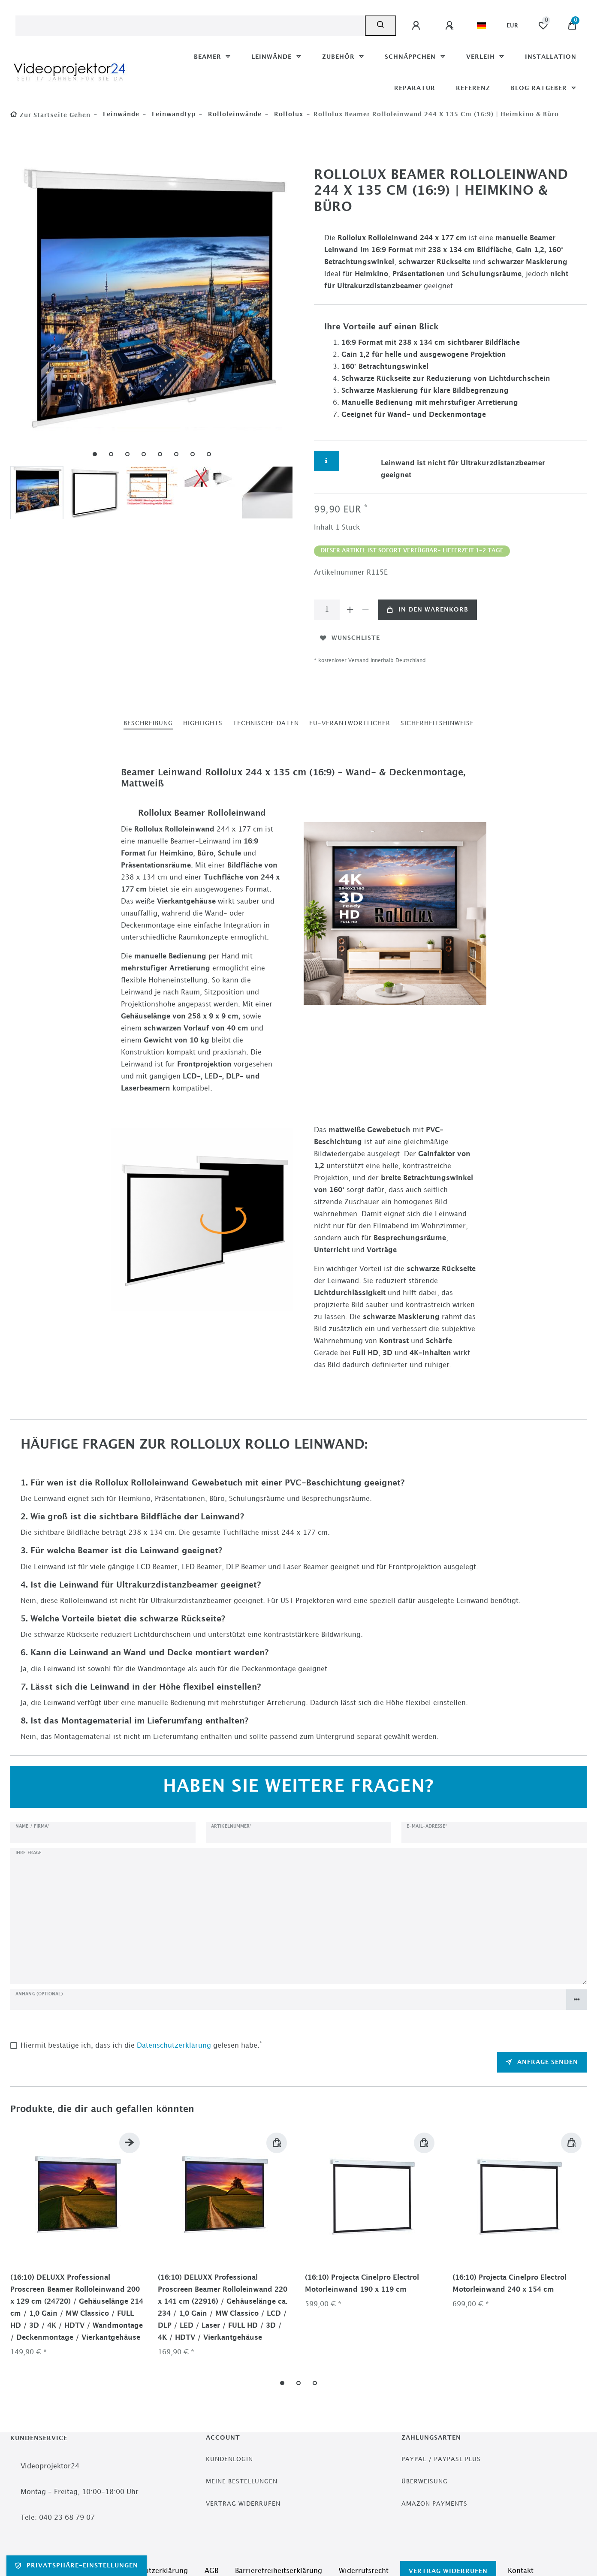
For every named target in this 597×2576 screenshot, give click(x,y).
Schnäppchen (411, 57)
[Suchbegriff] (190, 25)
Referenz (473, 88)
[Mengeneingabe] (327, 610)
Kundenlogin (229, 2459)
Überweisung (424, 2481)
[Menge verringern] (365, 610)
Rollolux (287, 114)
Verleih (481, 57)
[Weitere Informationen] (326, 461)
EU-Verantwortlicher (349, 723)
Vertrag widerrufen (243, 2504)
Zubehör (339, 57)
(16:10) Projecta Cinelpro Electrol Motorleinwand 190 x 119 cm (362, 2284)
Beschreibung (148, 723)
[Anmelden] (417, 26)
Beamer (208, 57)
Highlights (203, 723)
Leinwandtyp (173, 114)
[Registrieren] (451, 26)
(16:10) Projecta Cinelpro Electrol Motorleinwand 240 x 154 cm (509, 2284)
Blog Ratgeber (540, 88)
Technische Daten (266, 723)
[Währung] (512, 25)
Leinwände (272, 57)
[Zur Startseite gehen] (50, 115)
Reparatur (414, 88)
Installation (550, 57)
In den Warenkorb (427, 609)
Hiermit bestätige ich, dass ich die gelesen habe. (141, 2045)
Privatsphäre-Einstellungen (76, 2565)
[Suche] (380, 25)
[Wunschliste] (543, 25)
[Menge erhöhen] (350, 610)
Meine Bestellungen (241, 2481)
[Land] (481, 25)
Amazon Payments (434, 2504)
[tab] (148, 724)
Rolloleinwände (234, 114)
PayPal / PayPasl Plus (441, 2459)
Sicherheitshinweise (437, 723)
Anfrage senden (542, 2062)
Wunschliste (350, 638)
